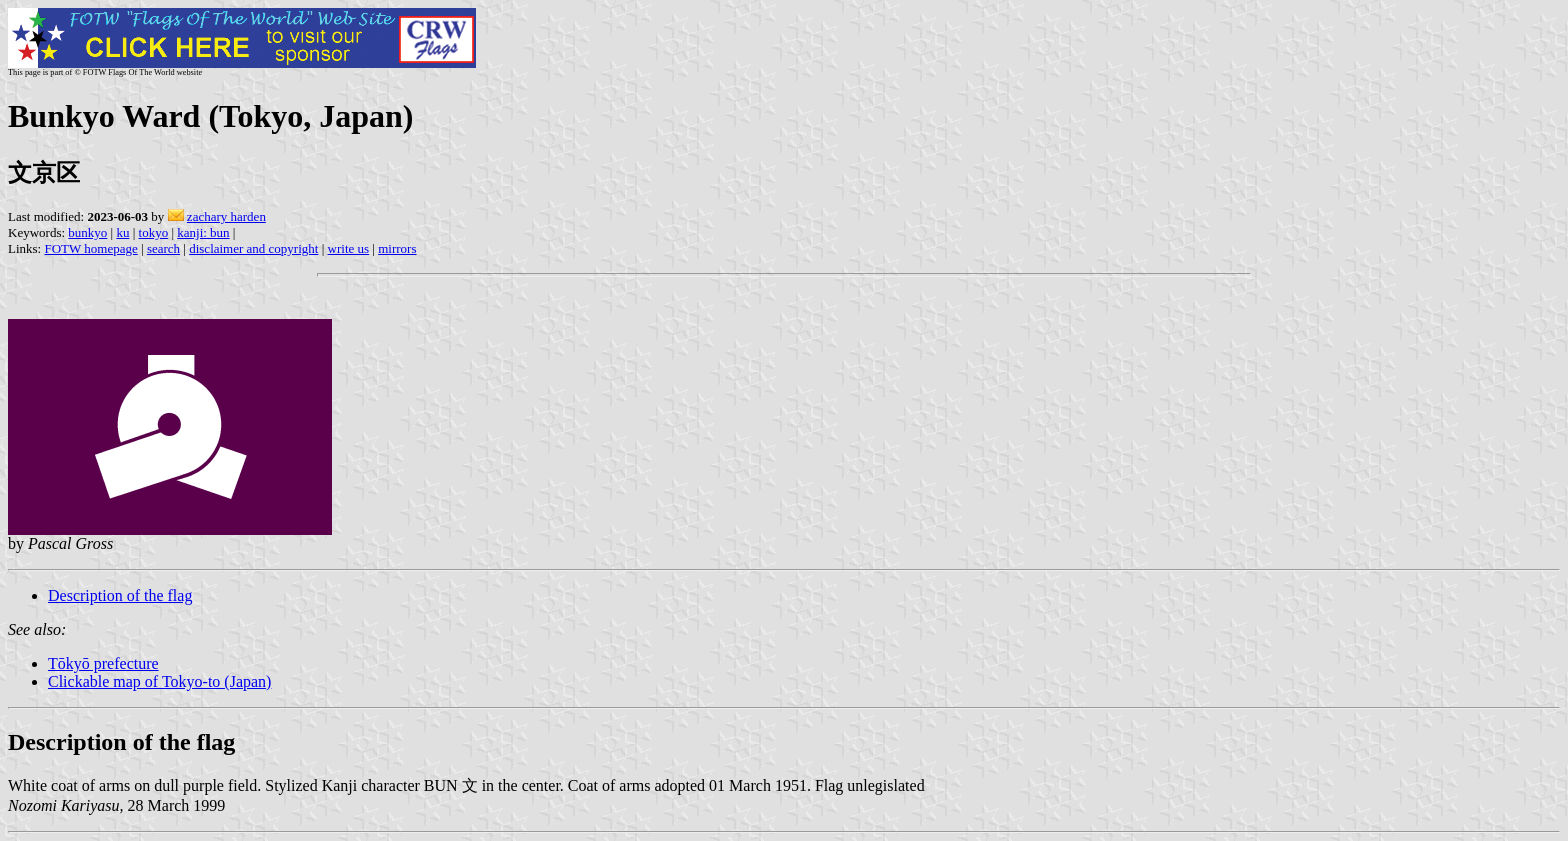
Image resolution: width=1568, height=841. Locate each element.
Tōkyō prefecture (103, 663)
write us (349, 248)
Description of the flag (120, 595)
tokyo (154, 232)
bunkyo (87, 232)
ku (122, 232)
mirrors (397, 248)
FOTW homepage (90, 248)
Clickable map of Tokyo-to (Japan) (159, 681)
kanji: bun (203, 232)
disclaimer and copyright (253, 248)
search (163, 248)
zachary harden (226, 216)
